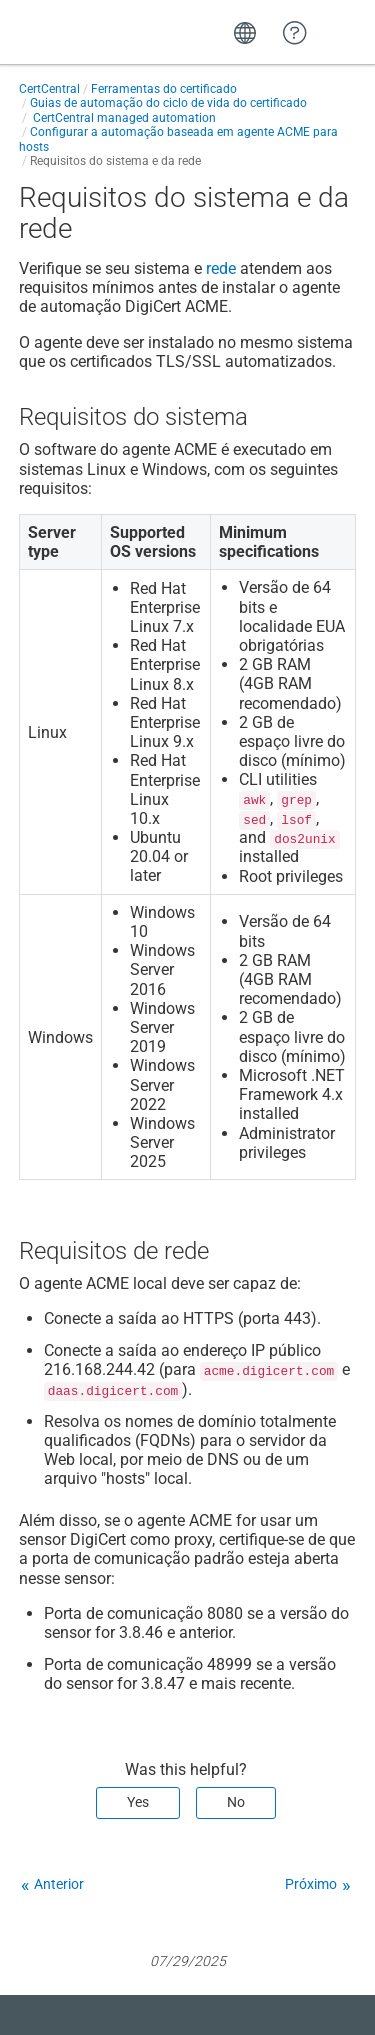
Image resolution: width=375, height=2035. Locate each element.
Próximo (311, 1884)
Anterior (59, 1884)
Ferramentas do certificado (164, 89)
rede (221, 268)
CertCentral (49, 89)
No (236, 1802)
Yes (138, 1802)
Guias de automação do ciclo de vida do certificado (168, 103)
